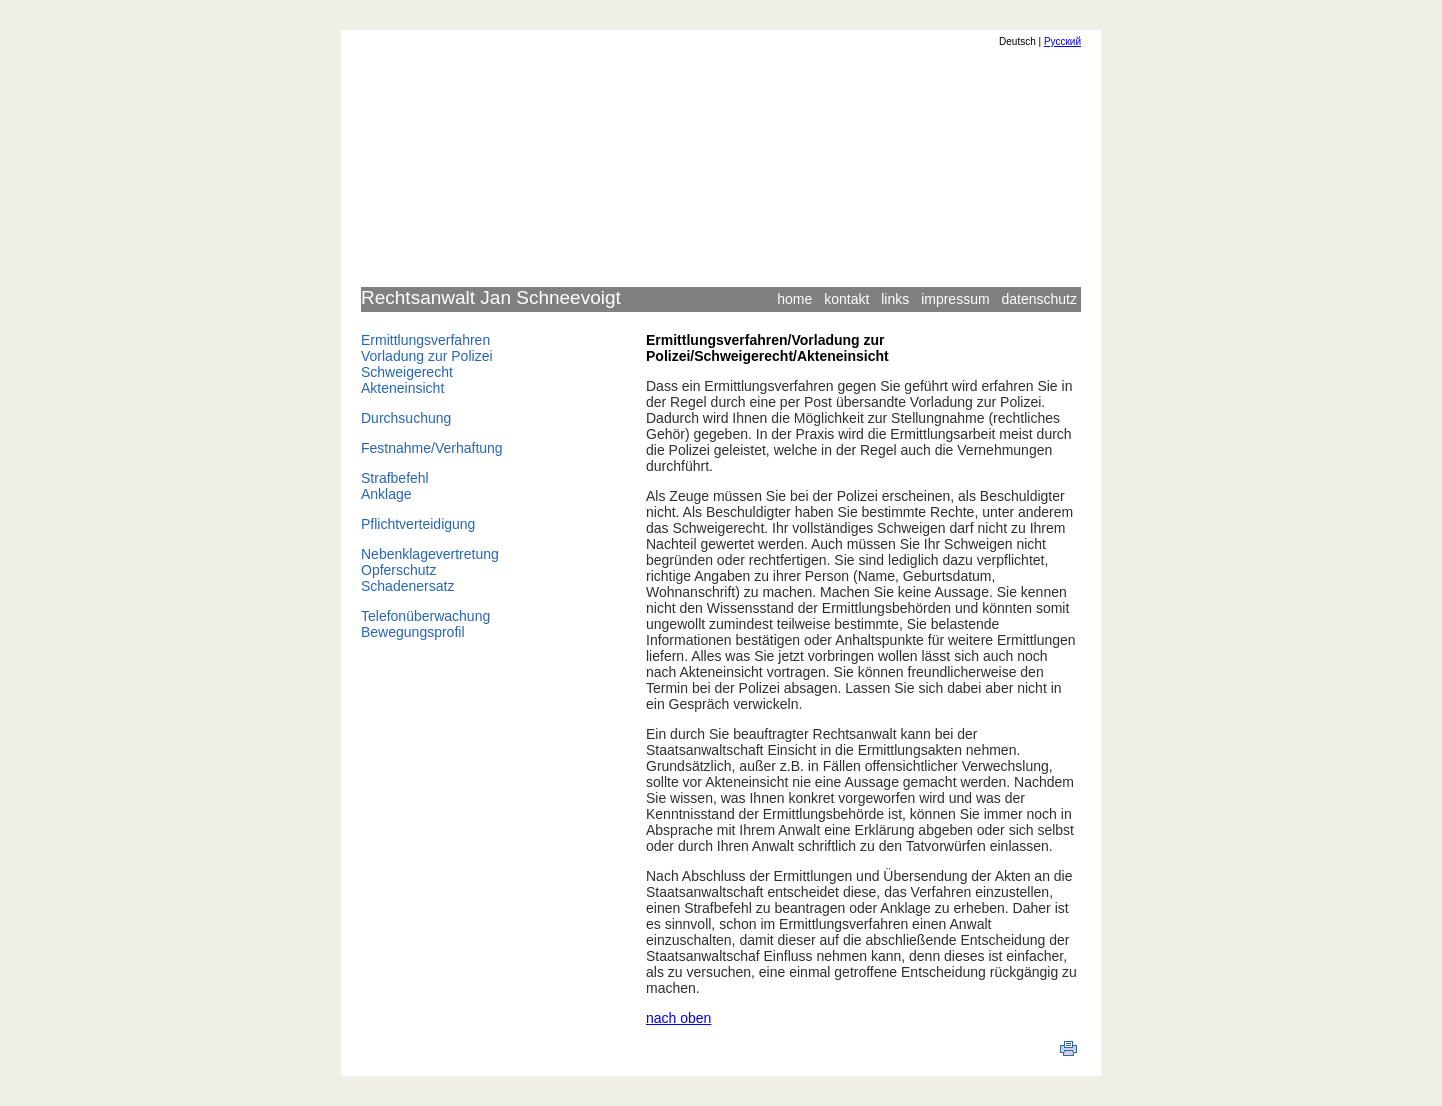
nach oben (678, 1018)
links (895, 299)
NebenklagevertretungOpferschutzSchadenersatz (430, 570)
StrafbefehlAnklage (395, 486)
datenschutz (1040, 299)
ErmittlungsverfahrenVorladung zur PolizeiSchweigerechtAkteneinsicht (427, 364)
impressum (955, 299)
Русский (1062, 41)
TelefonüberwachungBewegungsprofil (425, 624)
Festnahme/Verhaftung (432, 448)
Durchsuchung (406, 418)
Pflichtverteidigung (418, 524)
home (794, 299)
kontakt (846, 299)
